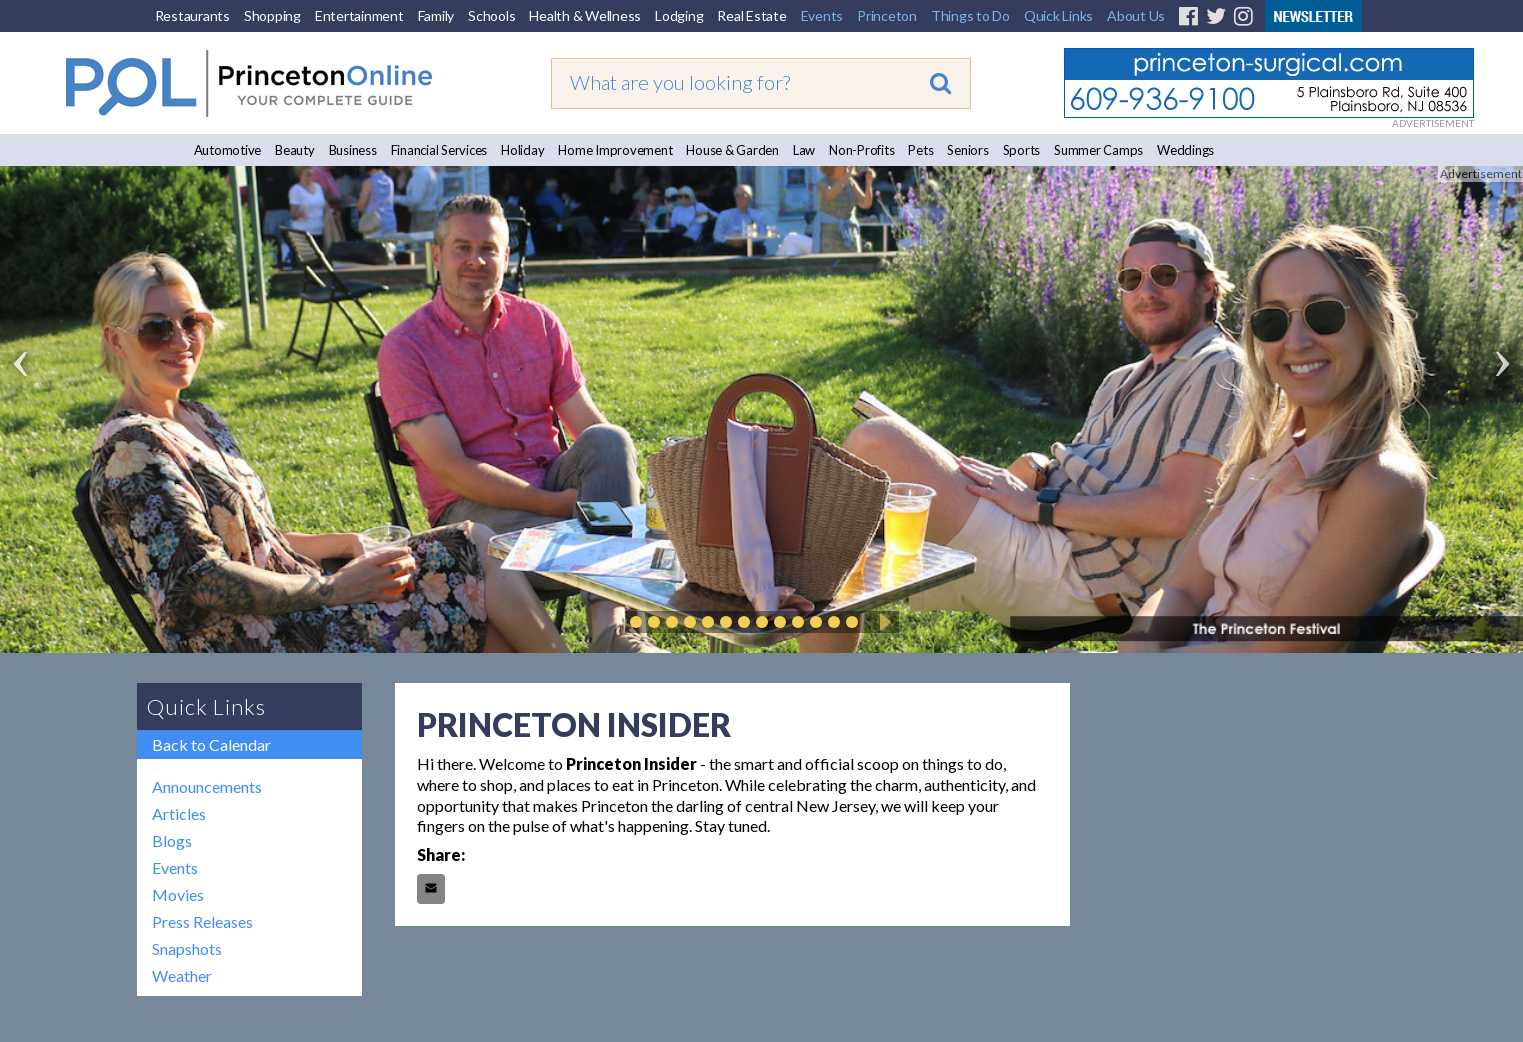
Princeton (887, 15)
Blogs (172, 840)
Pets (920, 150)
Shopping (272, 15)
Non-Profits (861, 150)
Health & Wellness (585, 15)
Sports (1022, 150)
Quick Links (1058, 15)
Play (882, 622)
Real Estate (751, 15)
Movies (178, 894)
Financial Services (439, 150)
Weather (182, 975)
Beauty (295, 150)
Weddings (1185, 150)
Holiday (522, 150)
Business (353, 150)
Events (822, 15)
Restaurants (192, 15)
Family (436, 15)
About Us (1136, 15)
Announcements (207, 786)
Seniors (967, 150)
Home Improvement (615, 150)
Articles (179, 813)
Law (804, 150)
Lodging (679, 15)
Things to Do (970, 15)
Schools (491, 15)
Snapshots (187, 948)
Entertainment (359, 15)
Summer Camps (1098, 150)
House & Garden (732, 150)
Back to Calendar (211, 744)
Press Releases (202, 921)
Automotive (228, 150)
